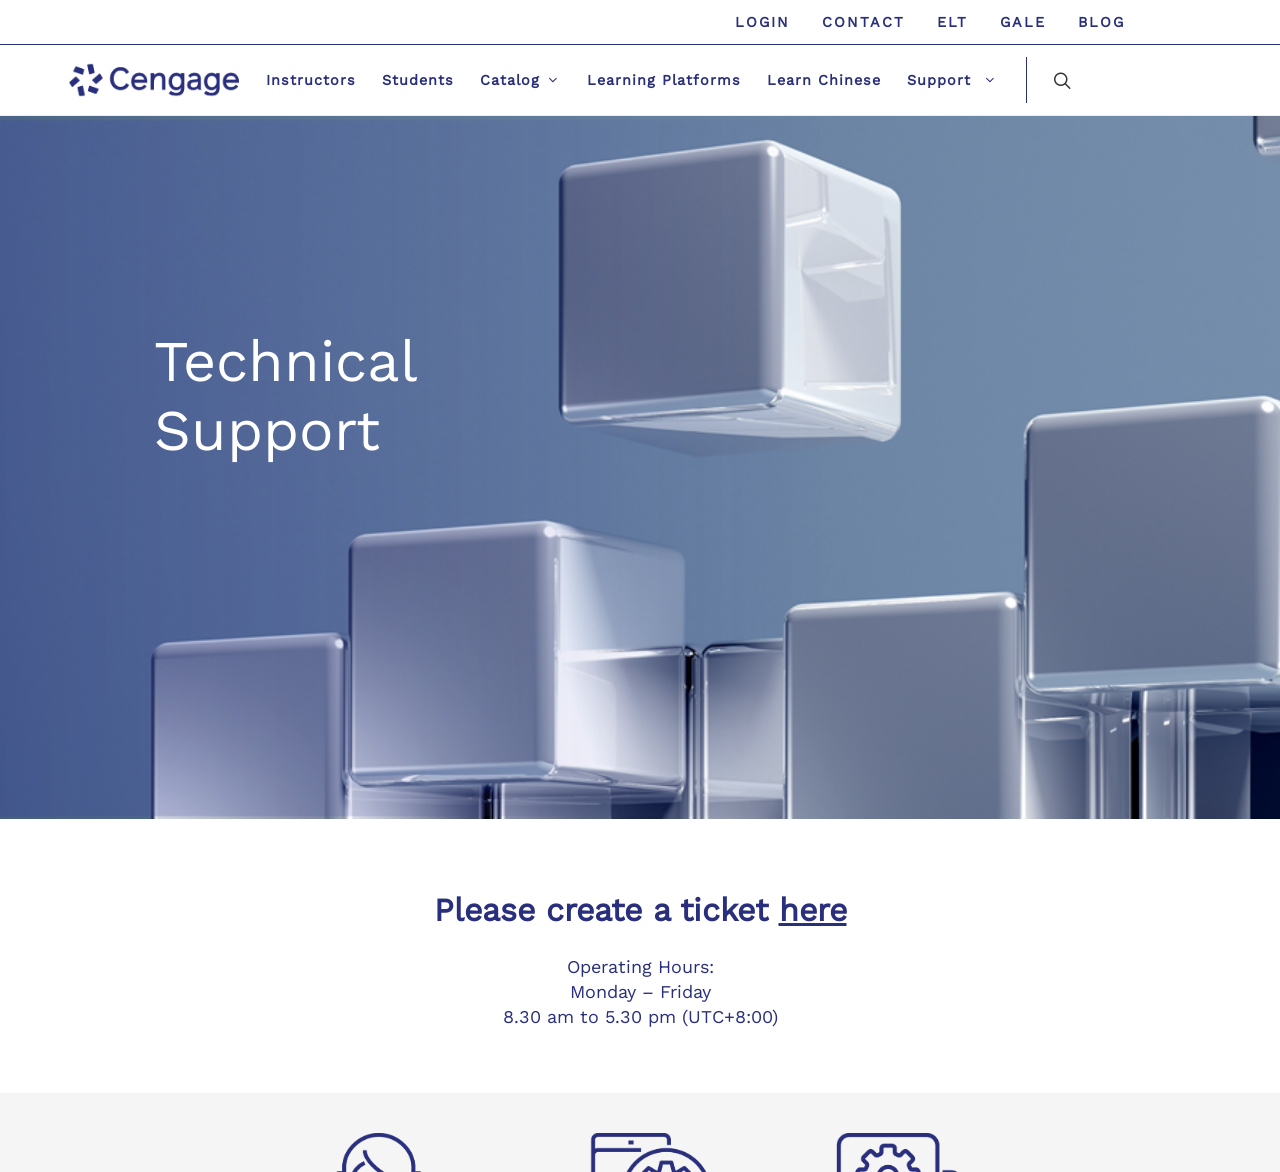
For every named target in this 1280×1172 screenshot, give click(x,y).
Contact (863, 22)
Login (762, 22)
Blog (1101, 22)
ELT (952, 22)
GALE (1023, 22)
